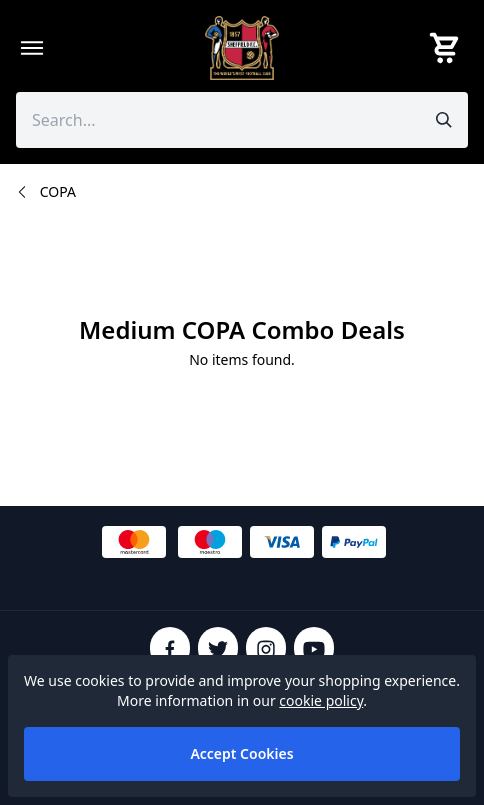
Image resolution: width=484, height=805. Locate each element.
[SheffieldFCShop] (242, 48)
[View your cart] (448, 48)
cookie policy (321, 700)
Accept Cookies (241, 753)
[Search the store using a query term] (218, 120)
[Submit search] (444, 120)
